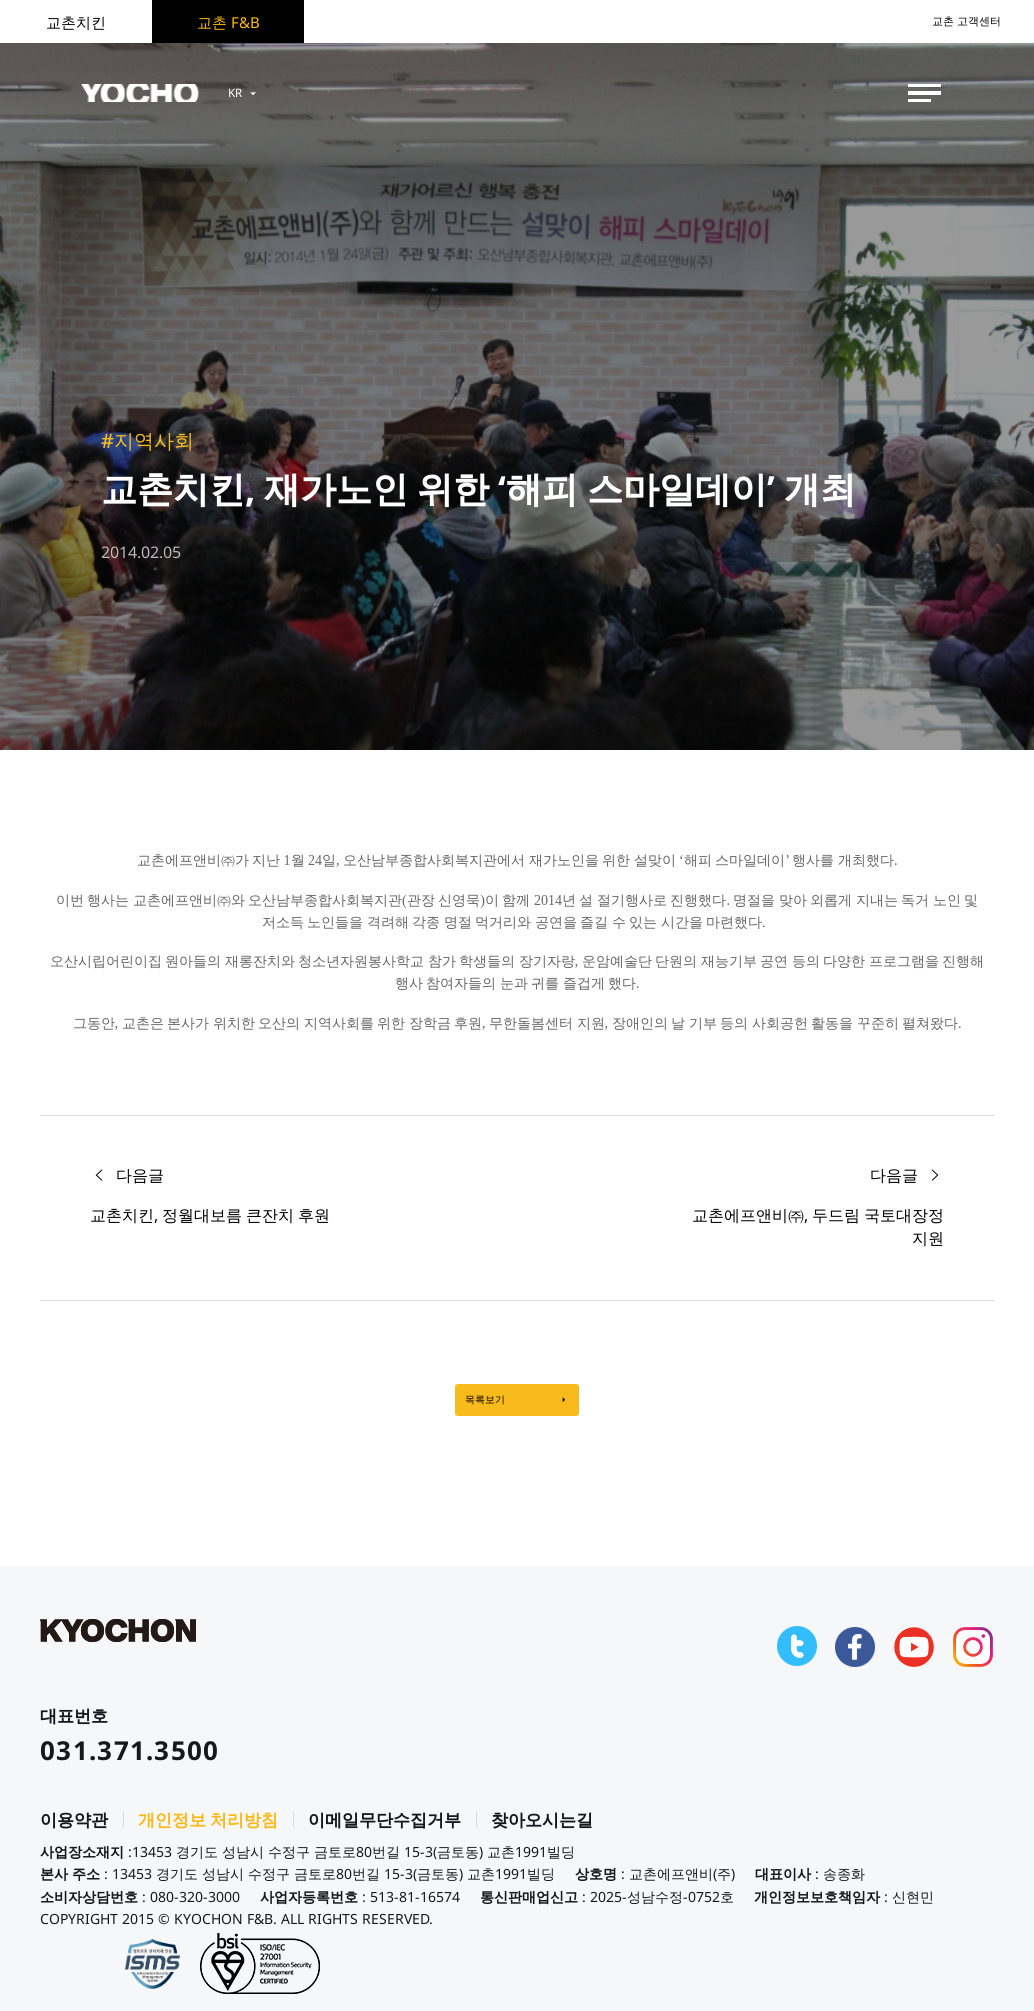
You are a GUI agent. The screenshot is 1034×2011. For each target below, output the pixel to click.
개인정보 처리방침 (208, 1834)
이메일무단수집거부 (384, 1834)
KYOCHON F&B (162, 93)
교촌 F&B (228, 22)
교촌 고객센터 (954, 21)
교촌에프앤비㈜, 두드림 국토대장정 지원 (818, 1226)
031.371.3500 (130, 1764)
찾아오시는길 (542, 1834)
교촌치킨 (76, 22)
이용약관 (74, 1834)
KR (293, 93)
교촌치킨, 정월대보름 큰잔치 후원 (210, 1215)
